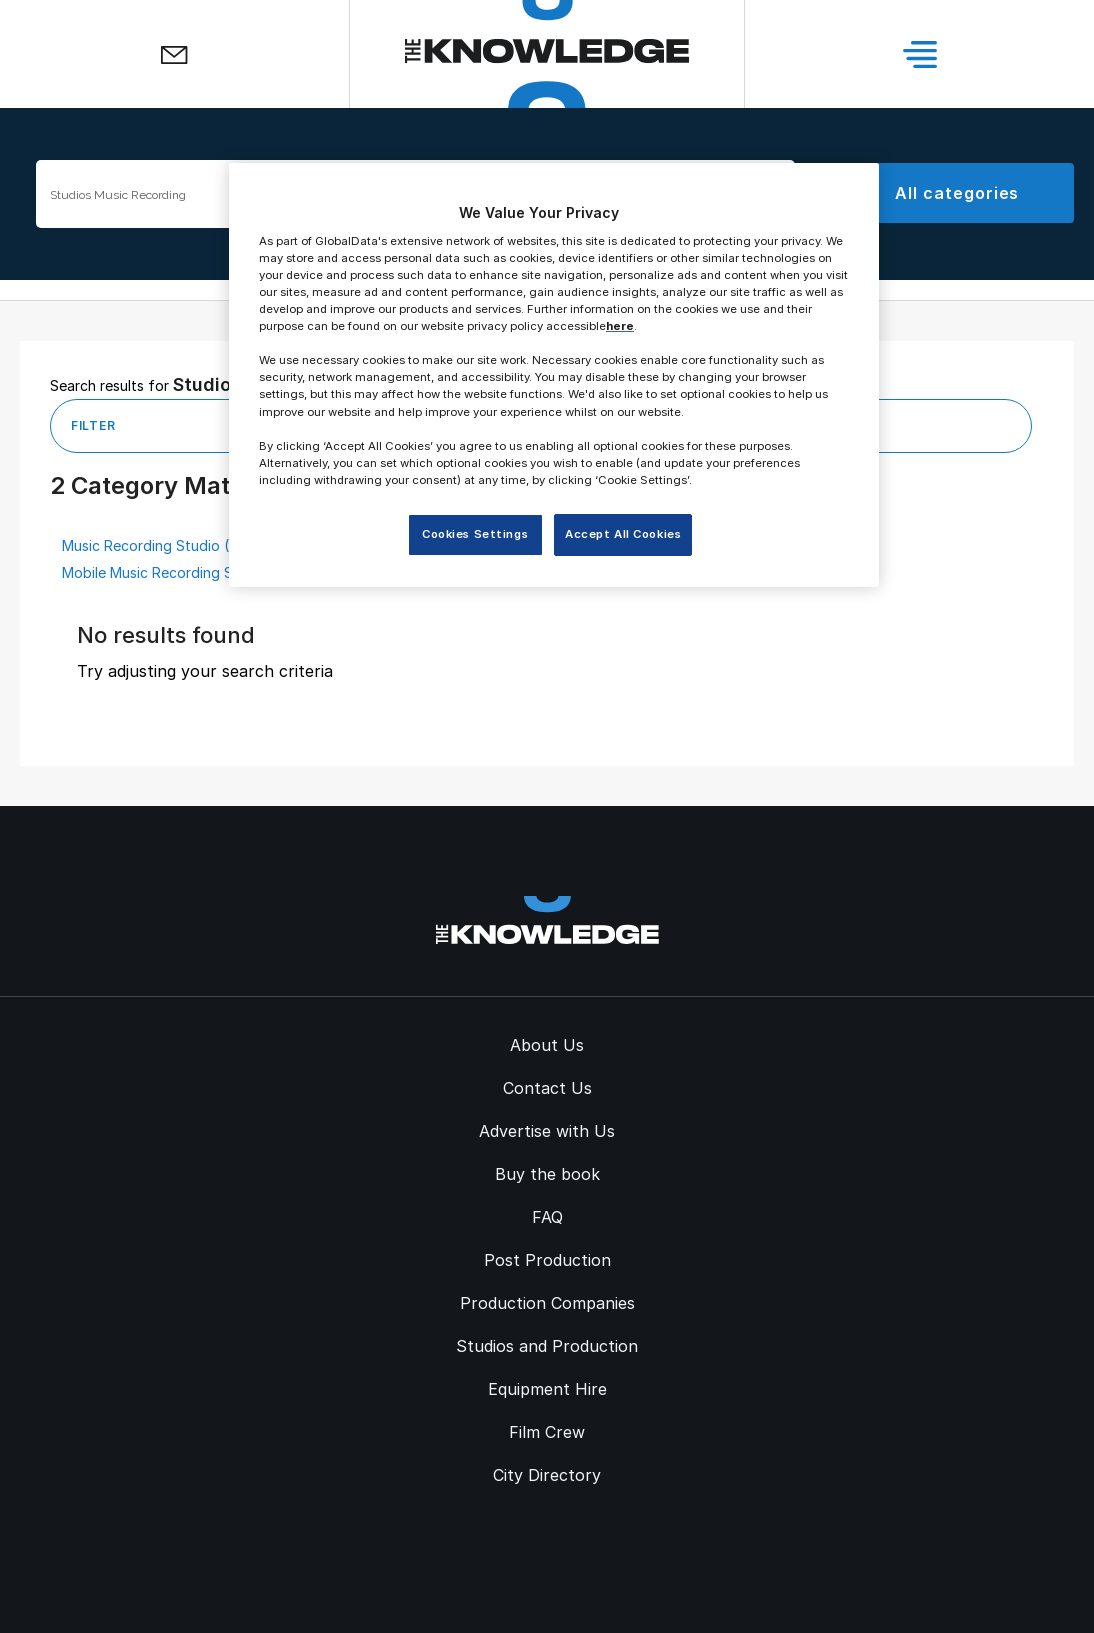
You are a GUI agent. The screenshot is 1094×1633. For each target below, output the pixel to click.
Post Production (547, 1260)
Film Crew (547, 1432)
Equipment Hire (547, 1389)
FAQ (547, 1217)
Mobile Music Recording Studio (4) (177, 572)
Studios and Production (547, 1346)
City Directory (547, 1475)
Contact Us (547, 1088)
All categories (957, 193)
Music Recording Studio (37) (157, 545)
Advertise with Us (547, 1131)
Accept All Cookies (623, 534)
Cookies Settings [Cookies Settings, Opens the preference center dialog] (475, 534)
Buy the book (547, 1174)
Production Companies (547, 1303)
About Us (547, 1045)
